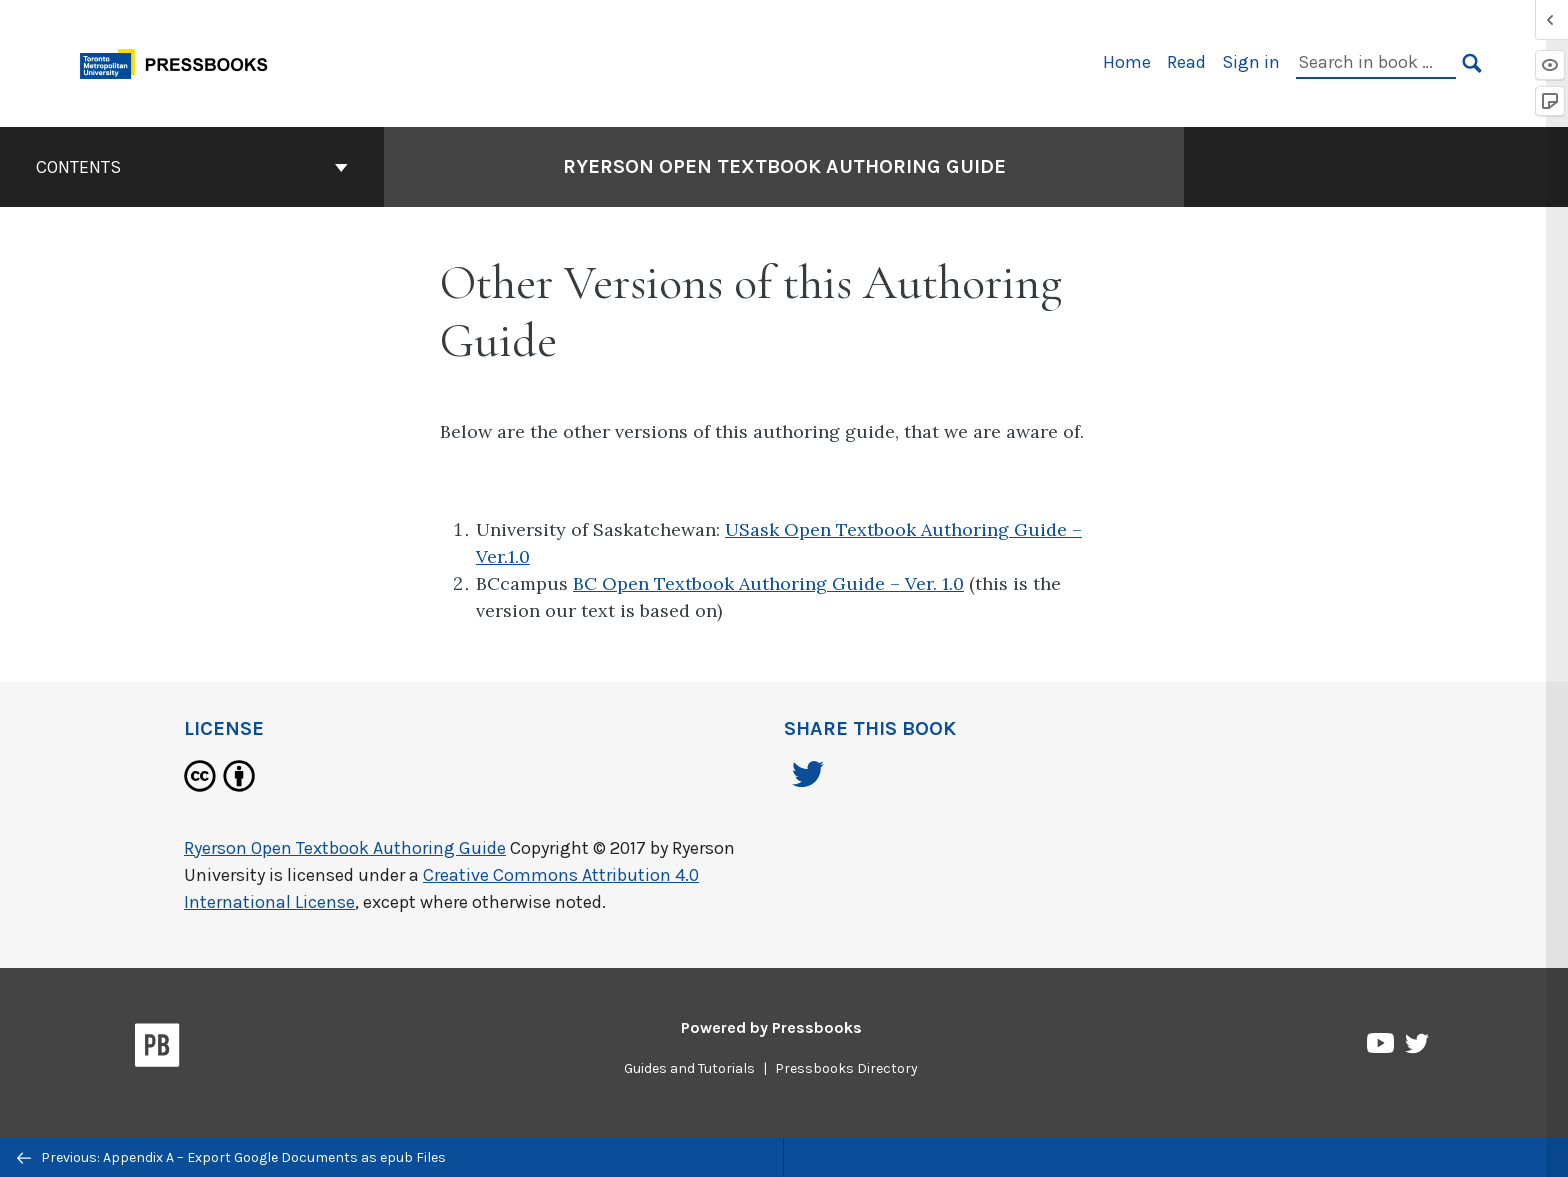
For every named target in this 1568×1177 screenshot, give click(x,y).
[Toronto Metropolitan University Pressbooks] (181, 61)
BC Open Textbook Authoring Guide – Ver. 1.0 (768, 583)
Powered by (771, 1027)
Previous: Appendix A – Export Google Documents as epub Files (231, 1157)
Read (1186, 62)
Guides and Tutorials (689, 1068)
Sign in (1251, 62)
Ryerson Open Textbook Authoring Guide (345, 848)
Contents (192, 167)
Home (1127, 62)
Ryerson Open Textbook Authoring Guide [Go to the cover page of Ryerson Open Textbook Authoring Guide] (784, 166)
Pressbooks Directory (846, 1068)
